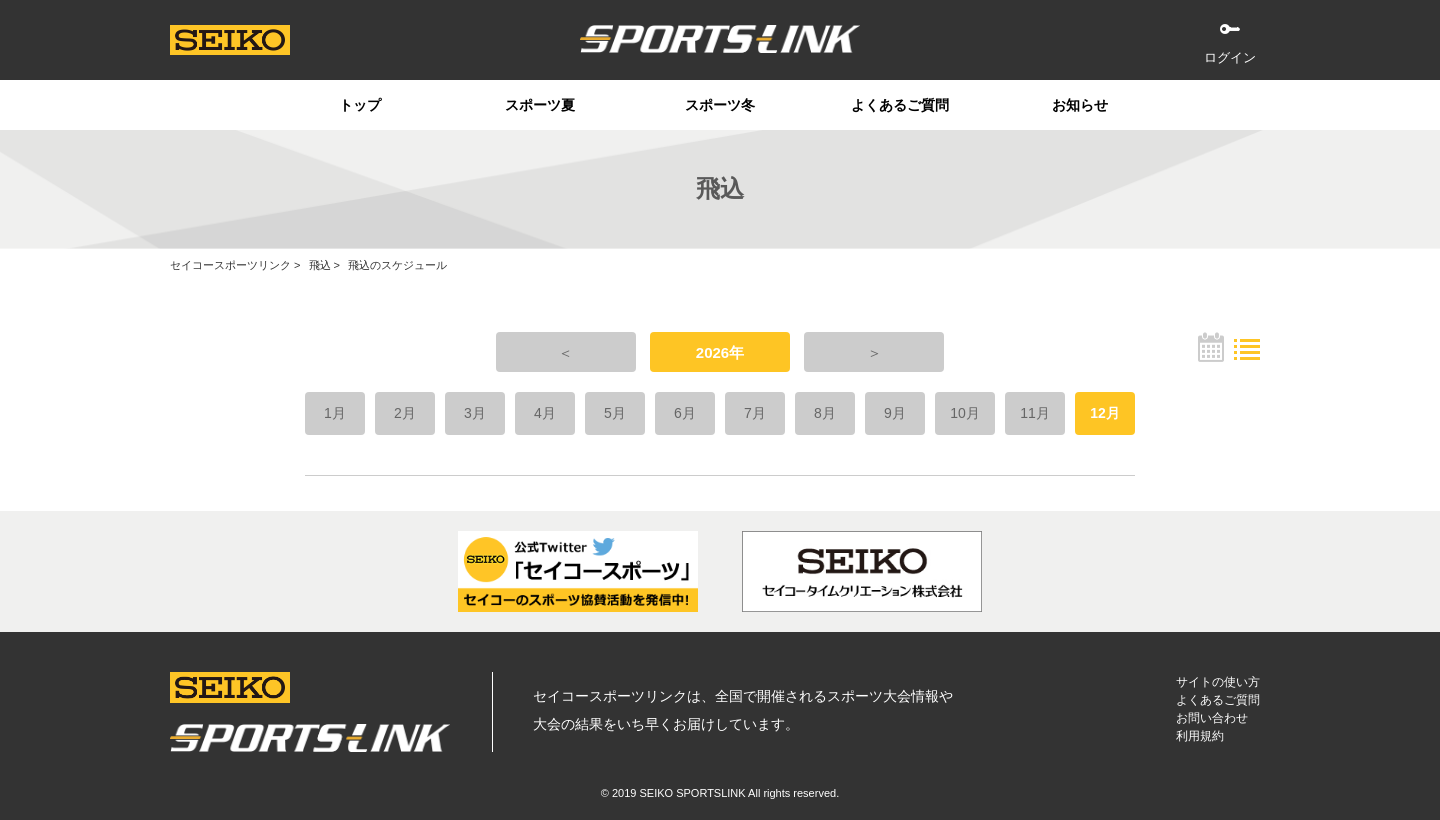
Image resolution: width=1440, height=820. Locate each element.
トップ (360, 105)
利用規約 (1200, 736)
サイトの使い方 (1218, 682)
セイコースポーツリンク (230, 265)
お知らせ (1080, 105)
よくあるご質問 (900, 105)
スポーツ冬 (720, 105)
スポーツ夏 (540, 105)
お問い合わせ (1212, 718)
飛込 (320, 265)
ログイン (1230, 57)
